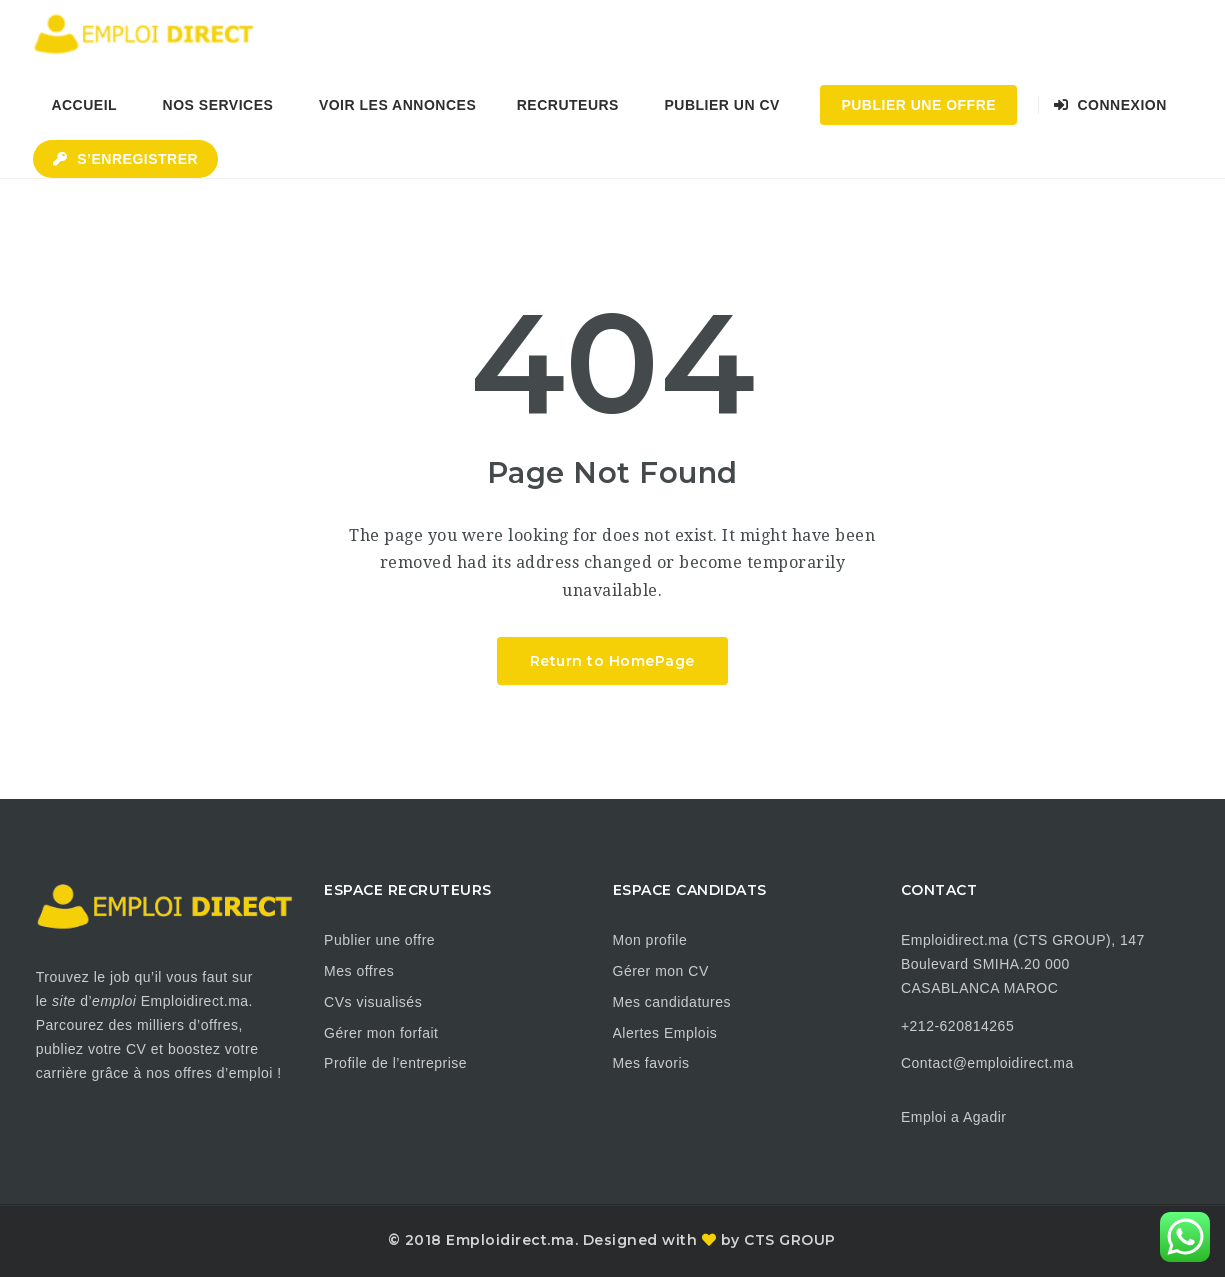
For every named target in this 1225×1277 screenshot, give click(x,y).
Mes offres (359, 971)
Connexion (1110, 105)
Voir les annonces (397, 105)
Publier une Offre (918, 105)
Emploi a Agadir (954, 1117)
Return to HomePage (612, 661)
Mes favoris (651, 1063)
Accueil (84, 105)
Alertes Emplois (665, 1033)
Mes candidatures (672, 1002)
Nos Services (218, 105)
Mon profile (650, 940)
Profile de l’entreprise (395, 1063)
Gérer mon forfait (381, 1033)
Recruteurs (568, 105)
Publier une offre (379, 940)
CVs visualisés (373, 1002)
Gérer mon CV (661, 971)
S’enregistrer (125, 159)
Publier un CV (721, 105)
